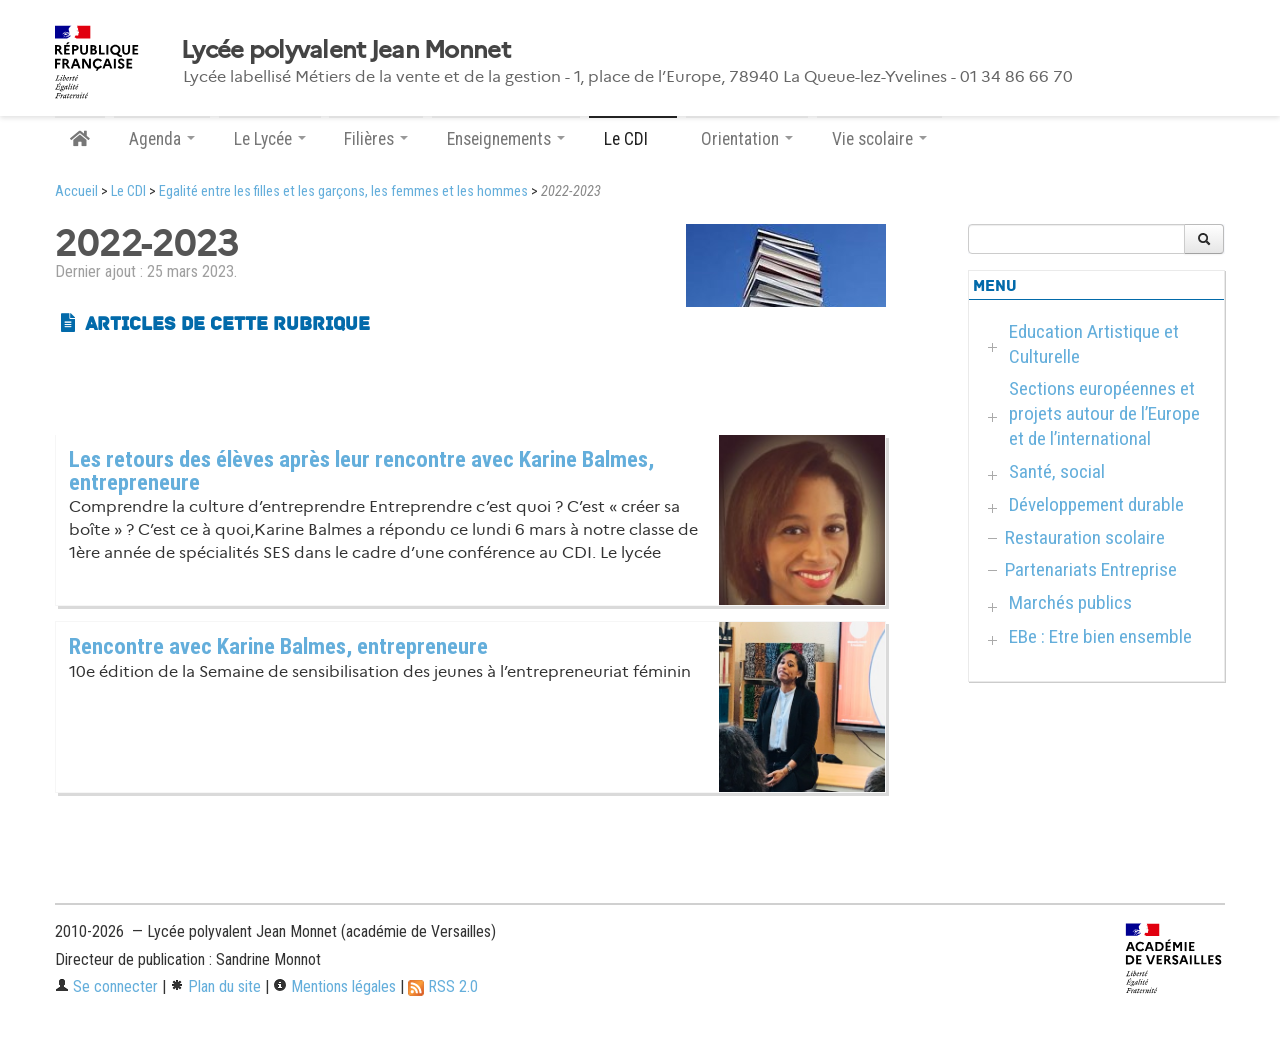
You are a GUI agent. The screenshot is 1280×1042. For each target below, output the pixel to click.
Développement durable (1096, 504)
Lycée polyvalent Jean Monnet (345, 50)
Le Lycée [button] (270, 139)
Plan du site (215, 986)
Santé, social (1057, 471)
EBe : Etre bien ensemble (1100, 636)
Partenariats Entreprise (1091, 569)
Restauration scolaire (1085, 537)
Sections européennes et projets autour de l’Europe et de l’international (1104, 413)
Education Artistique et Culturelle (1094, 344)
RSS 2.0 (443, 986)
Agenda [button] (162, 139)
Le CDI (128, 191)
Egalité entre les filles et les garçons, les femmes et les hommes (343, 191)
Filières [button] (376, 139)
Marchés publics (1070, 602)
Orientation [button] (747, 139)
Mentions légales (334, 986)
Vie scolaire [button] (879, 139)
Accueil (76, 191)
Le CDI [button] (633, 139)
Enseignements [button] (506, 139)
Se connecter (106, 986)
